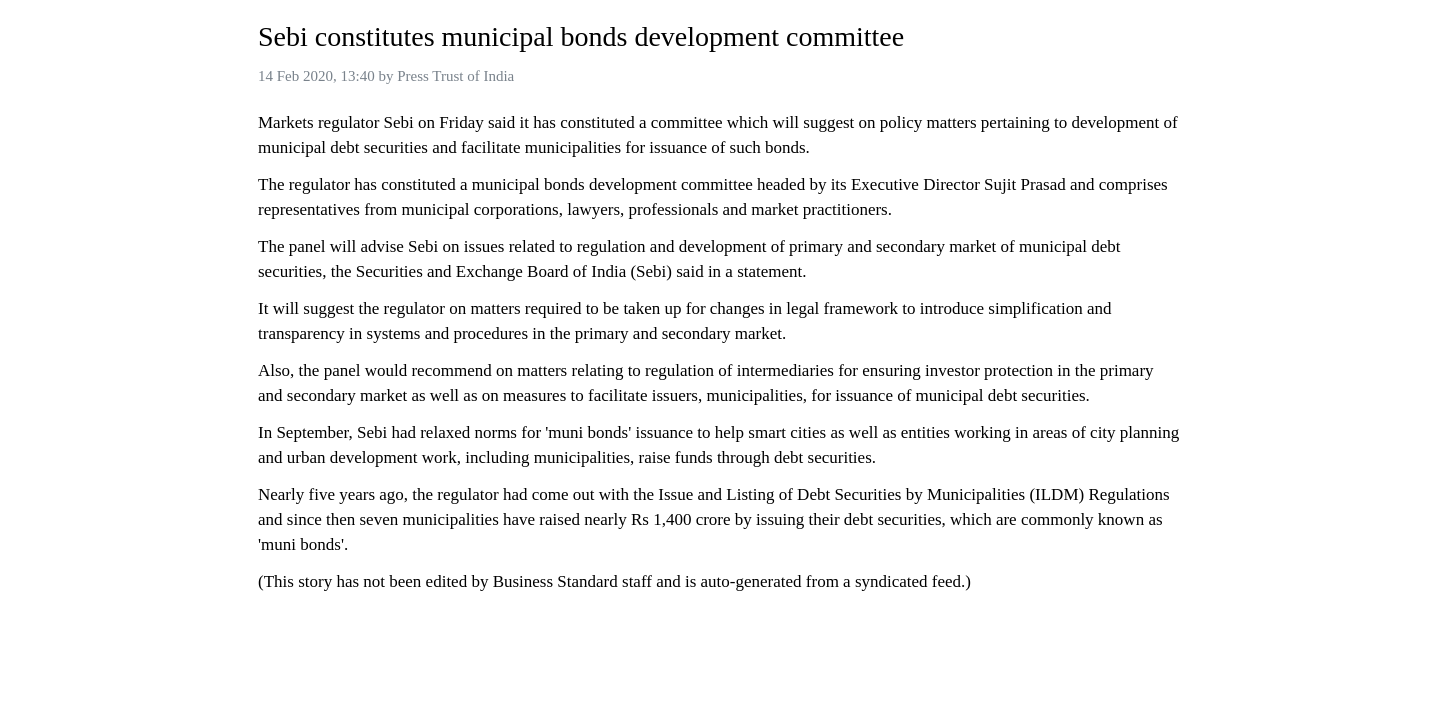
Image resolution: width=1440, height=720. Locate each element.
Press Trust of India (455, 76)
